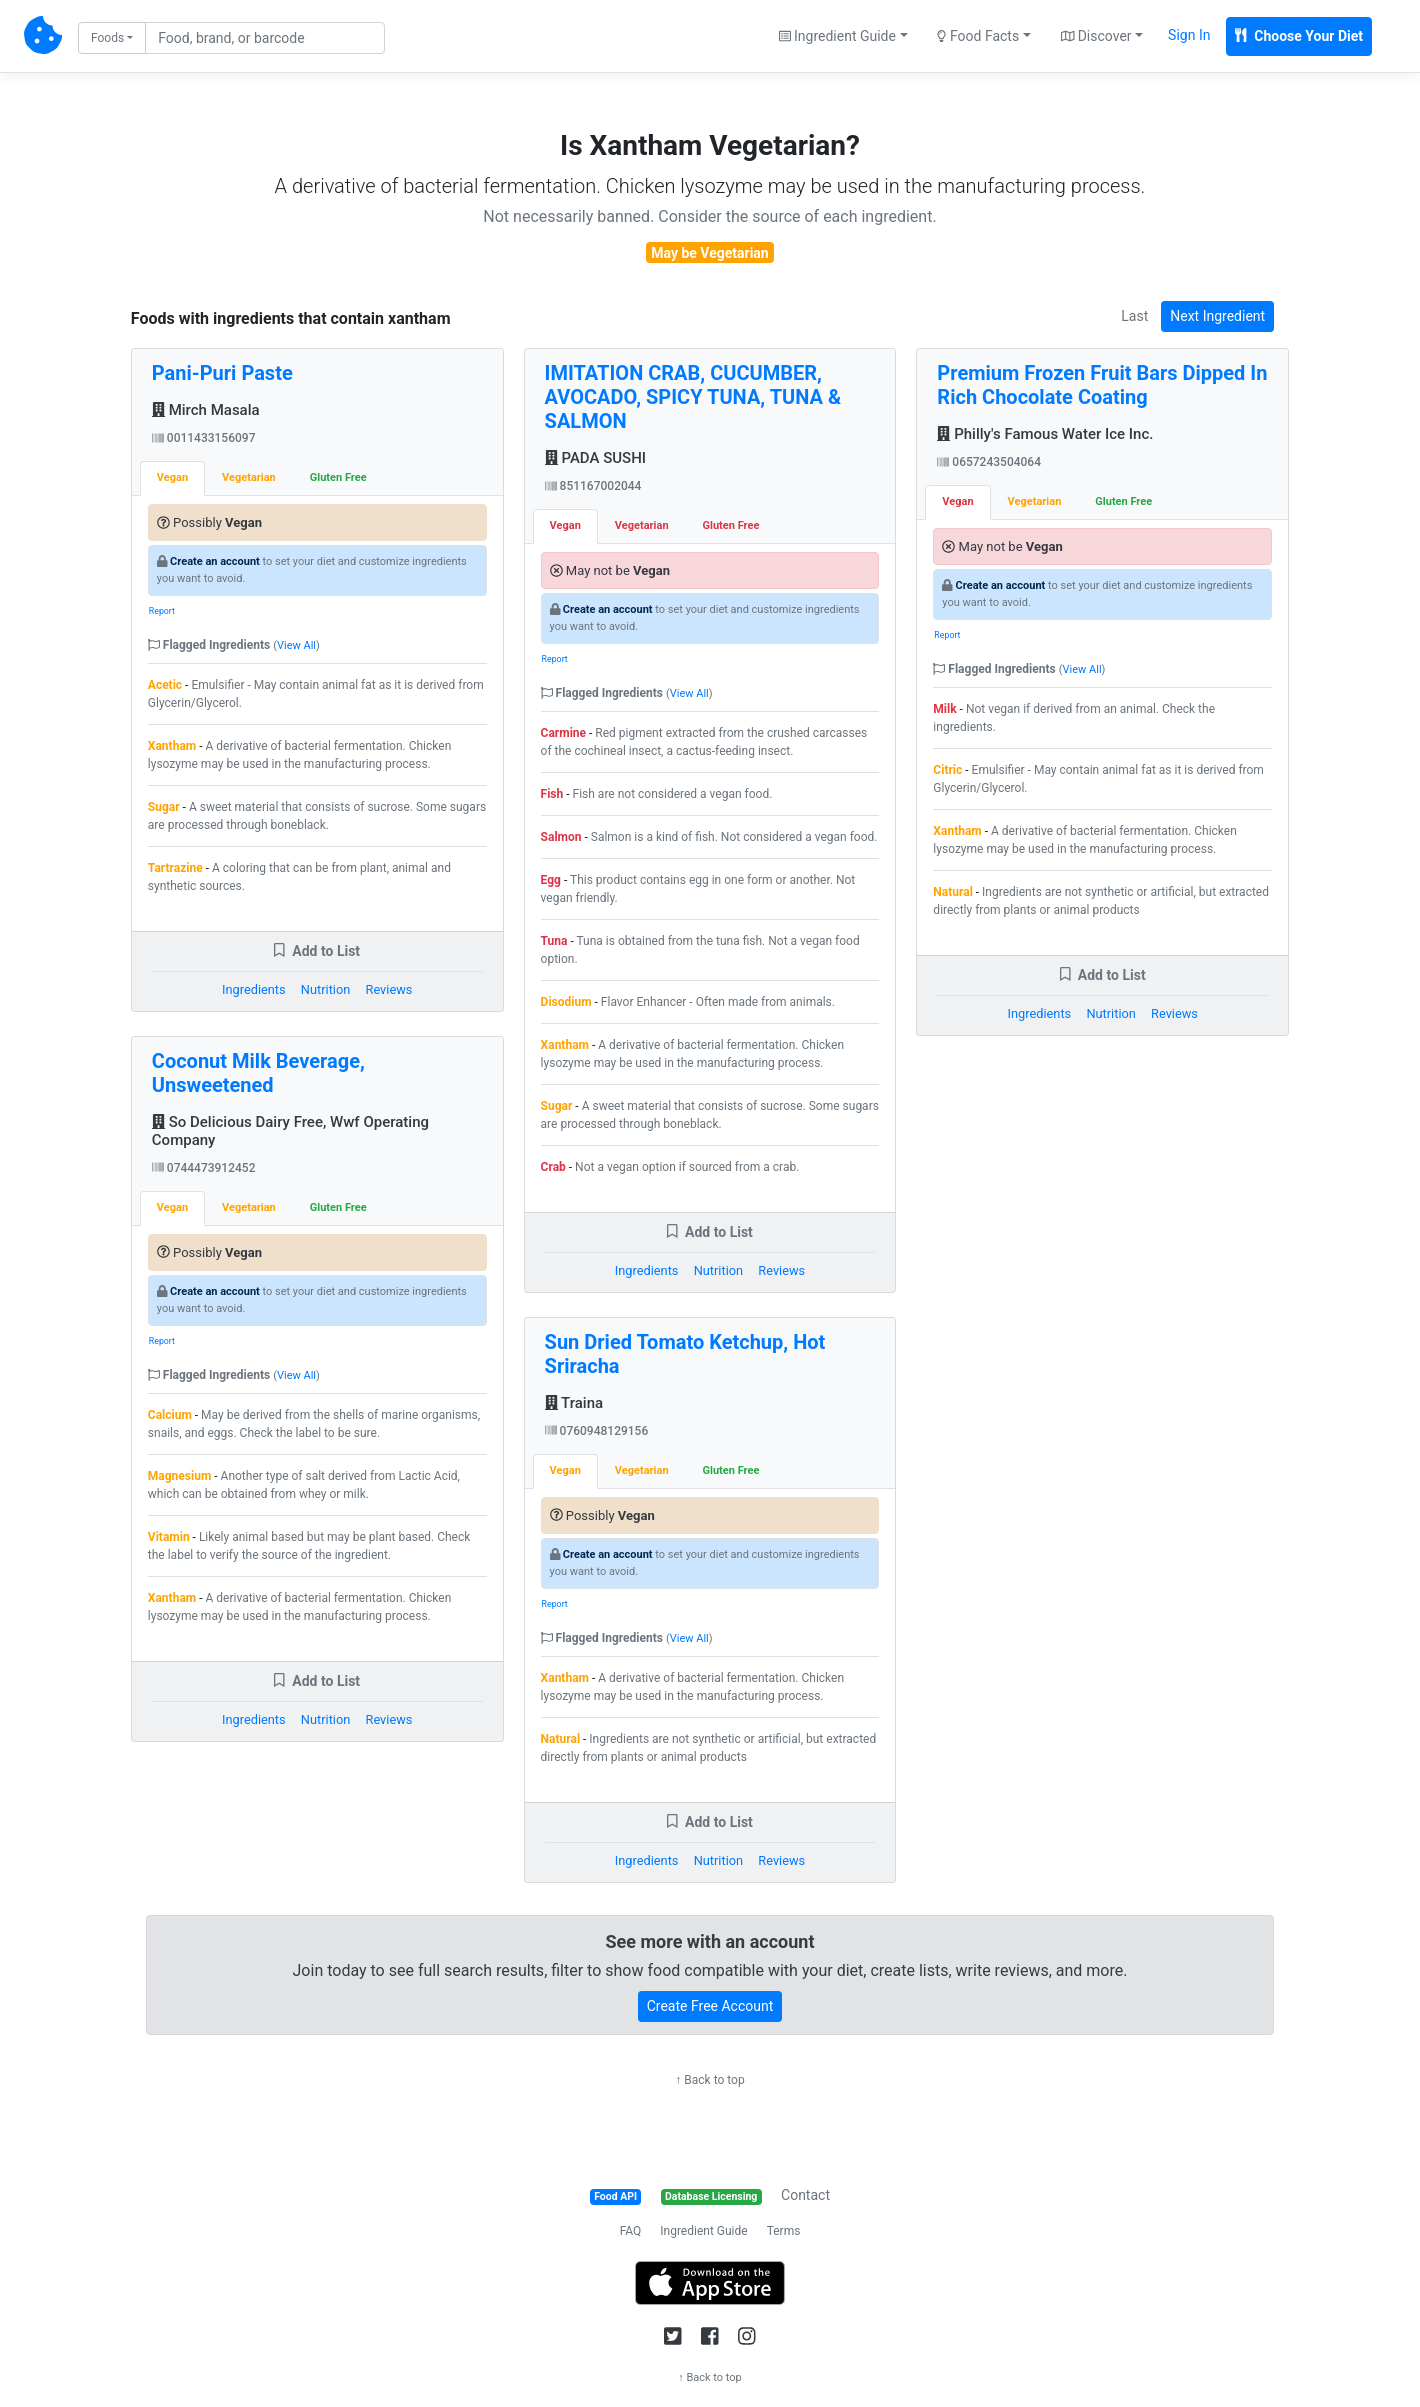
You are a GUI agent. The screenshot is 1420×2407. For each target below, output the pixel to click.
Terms (784, 2231)
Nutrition (325, 989)
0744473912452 (204, 1168)
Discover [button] (1096, 36)
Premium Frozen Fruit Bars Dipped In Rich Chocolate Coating (1102, 385)
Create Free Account (710, 2006)
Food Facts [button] (978, 36)
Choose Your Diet (1299, 36)
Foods (107, 38)
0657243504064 (989, 462)
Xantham (172, 746)
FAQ (631, 2231)
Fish (552, 794)
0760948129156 (597, 1431)
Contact (805, 2195)
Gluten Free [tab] (338, 477)
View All (296, 645)
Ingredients (254, 989)
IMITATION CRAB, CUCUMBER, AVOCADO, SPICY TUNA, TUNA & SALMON (693, 397)
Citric (947, 770)
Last (1134, 316)
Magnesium (179, 1476)
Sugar (164, 807)
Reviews (389, 989)
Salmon (561, 837)
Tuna (554, 941)
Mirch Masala (206, 410)
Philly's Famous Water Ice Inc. (1045, 434)
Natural (560, 1739)
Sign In (1189, 35)
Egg (551, 880)
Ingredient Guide (703, 2231)
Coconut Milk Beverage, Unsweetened (258, 1073)
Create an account (215, 561)
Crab (553, 1167)
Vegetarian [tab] (249, 477)
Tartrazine (175, 868)
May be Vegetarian (709, 253)
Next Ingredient (1217, 316)
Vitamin (169, 1537)
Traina (574, 1403)
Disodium (566, 1002)
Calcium (170, 1415)
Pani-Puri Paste (222, 373)
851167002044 (593, 486)
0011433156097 (204, 438)
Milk (944, 709)
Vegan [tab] (172, 477)
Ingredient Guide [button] (837, 36)
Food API (615, 2196)
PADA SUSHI (595, 458)
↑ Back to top (709, 2080)
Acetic (165, 685)
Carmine (563, 733)
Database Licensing (711, 2196)
